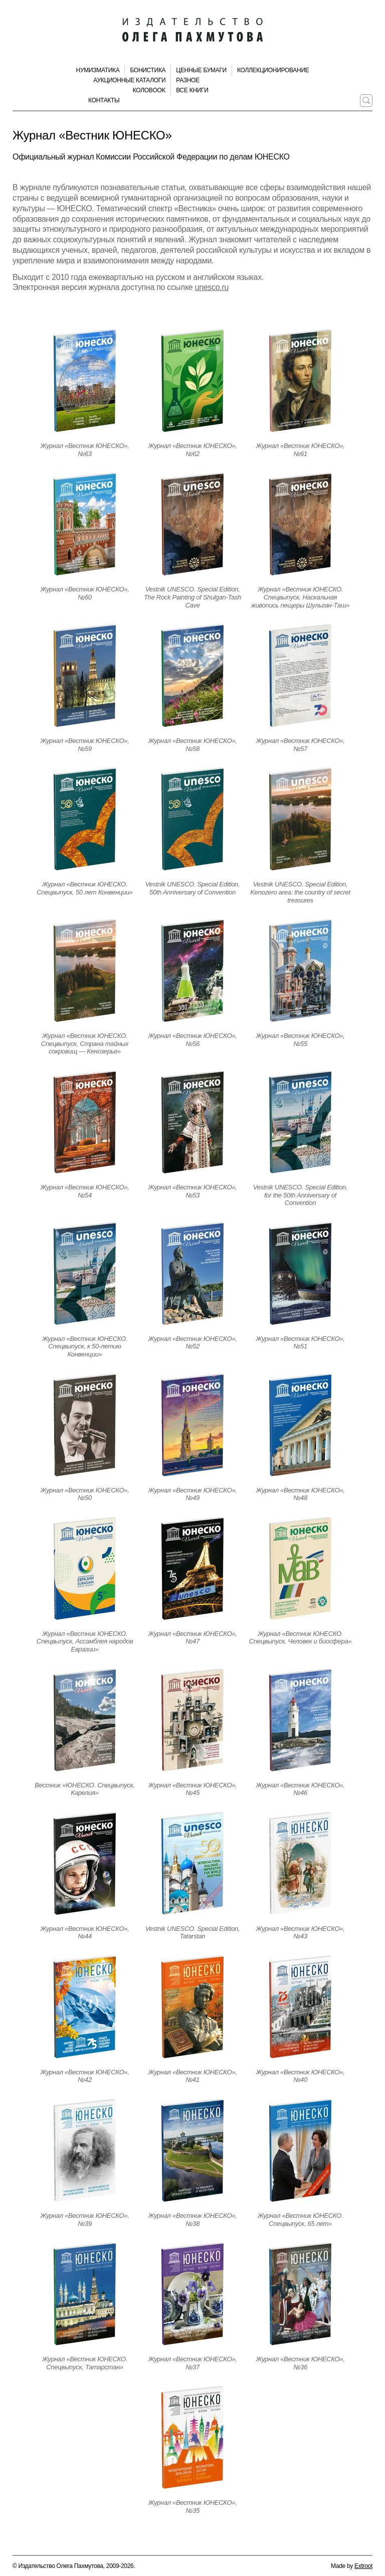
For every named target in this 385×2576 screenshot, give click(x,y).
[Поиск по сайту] (366, 100)
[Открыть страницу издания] (85, 380)
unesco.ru (212, 287)
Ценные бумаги (201, 70)
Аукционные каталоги (129, 80)
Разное (188, 80)
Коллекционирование (273, 70)
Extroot (363, 2565)
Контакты (103, 100)
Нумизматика (98, 70)
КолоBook (149, 90)
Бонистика (147, 70)
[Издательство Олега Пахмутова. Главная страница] (192, 30)
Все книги (192, 90)
